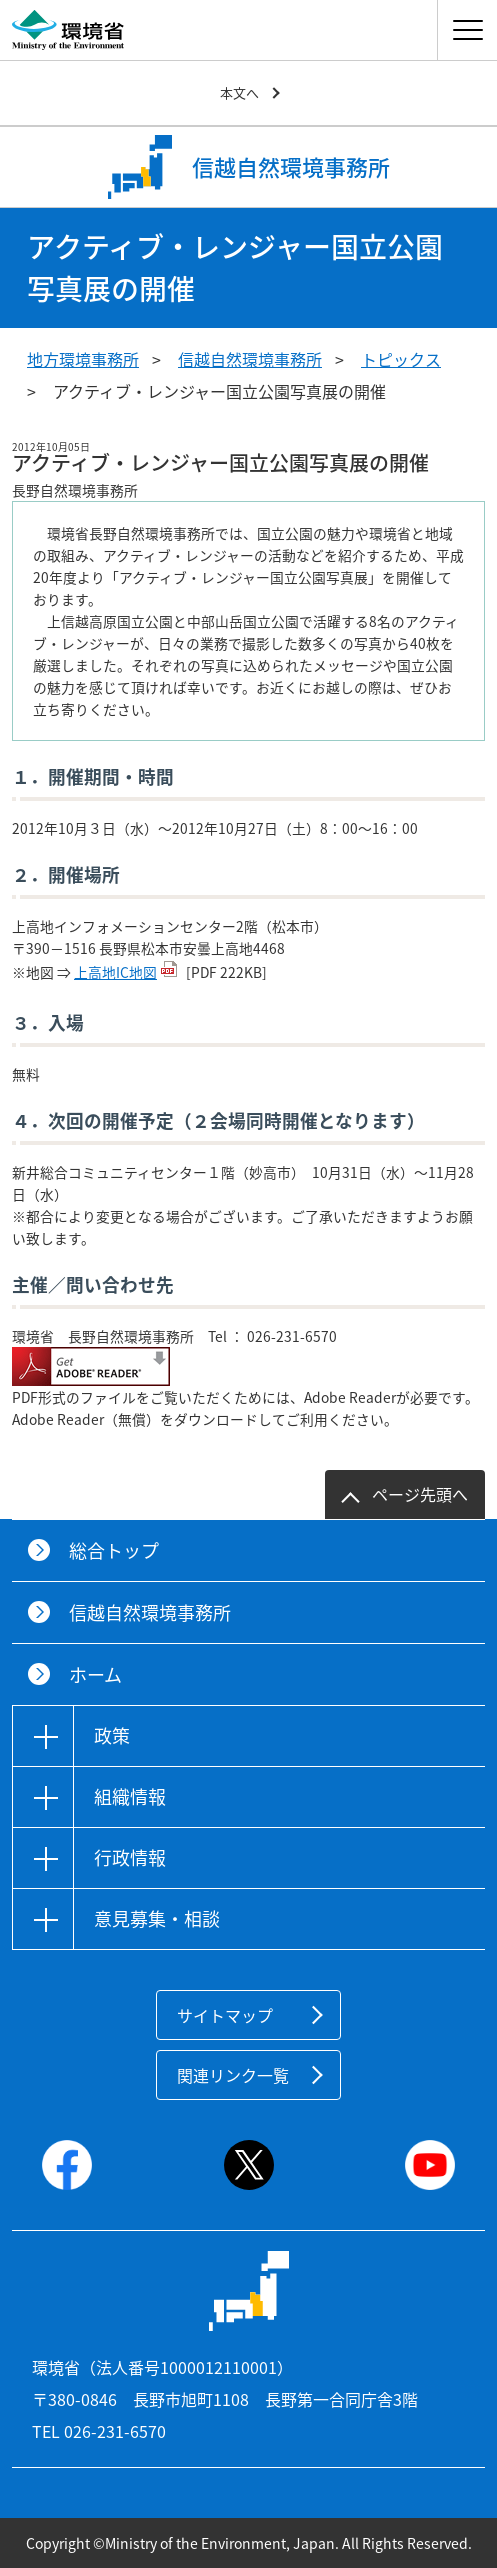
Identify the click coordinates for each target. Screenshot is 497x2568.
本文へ (239, 92)
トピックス (401, 359)
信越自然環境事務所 (250, 359)
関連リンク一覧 (233, 2075)
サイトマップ (225, 2015)
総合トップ (114, 1550)
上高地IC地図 (115, 972)
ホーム (95, 1674)
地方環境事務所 (83, 359)
